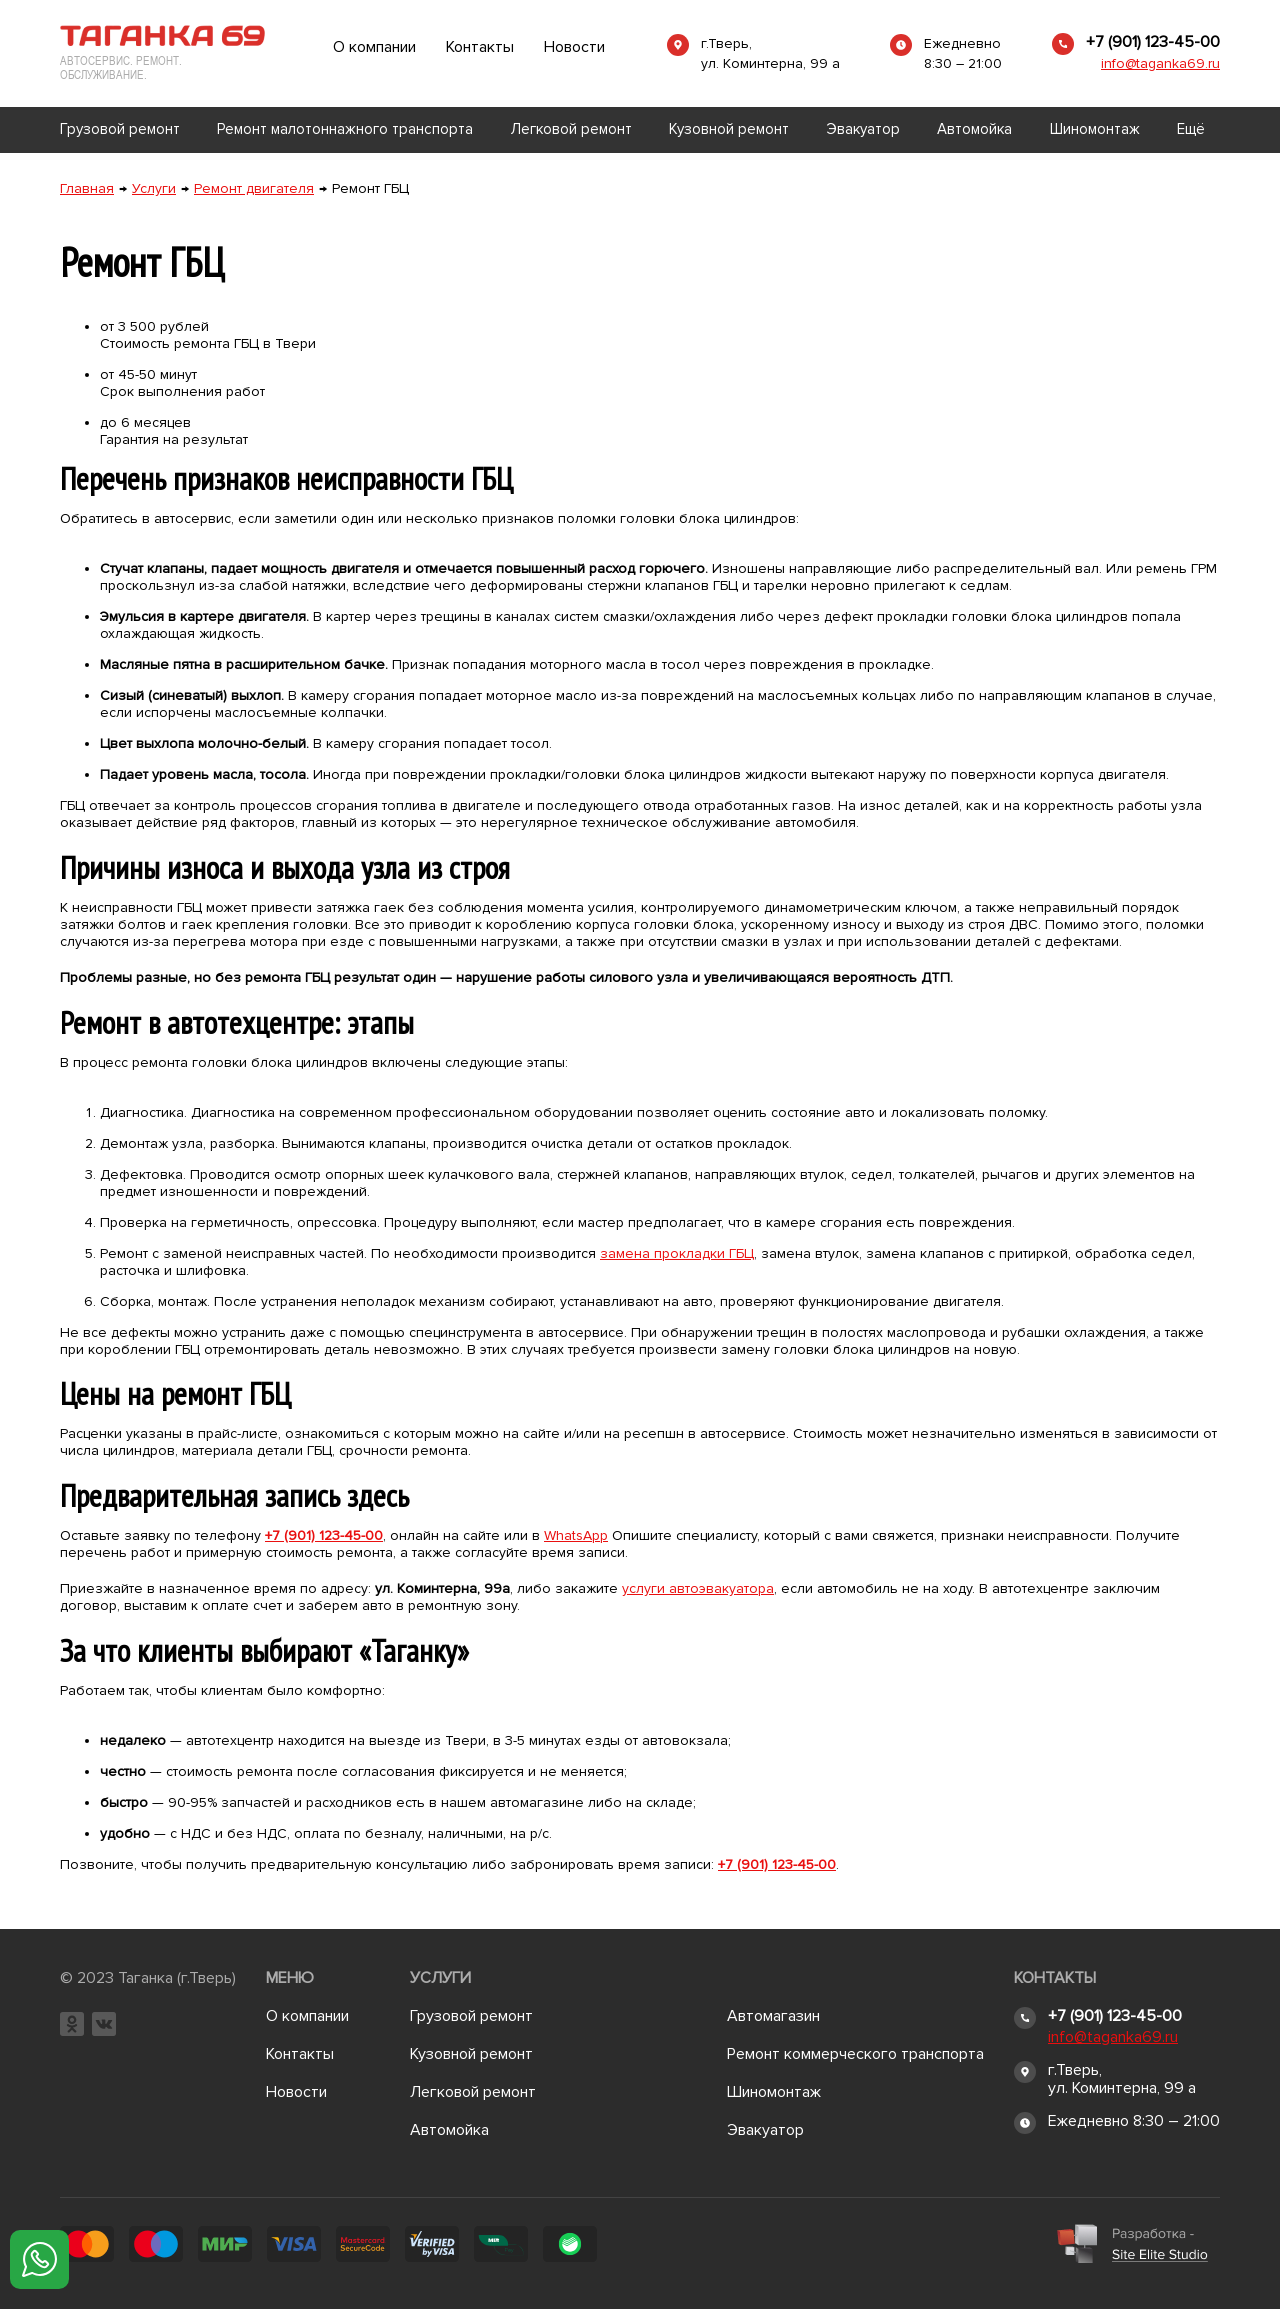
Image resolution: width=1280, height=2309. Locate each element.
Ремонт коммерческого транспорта (855, 2054)
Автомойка (974, 129)
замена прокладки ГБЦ (677, 1253)
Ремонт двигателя (254, 188)
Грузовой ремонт (120, 129)
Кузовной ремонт (729, 129)
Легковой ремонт (571, 129)
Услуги (154, 188)
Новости (574, 47)
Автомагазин (773, 2016)
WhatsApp (576, 1535)
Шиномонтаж (1095, 129)
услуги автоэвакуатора (698, 1588)
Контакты (480, 47)
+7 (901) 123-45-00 (1153, 42)
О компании (374, 47)
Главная (87, 188)
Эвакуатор (863, 129)
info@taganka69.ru (1160, 63)
